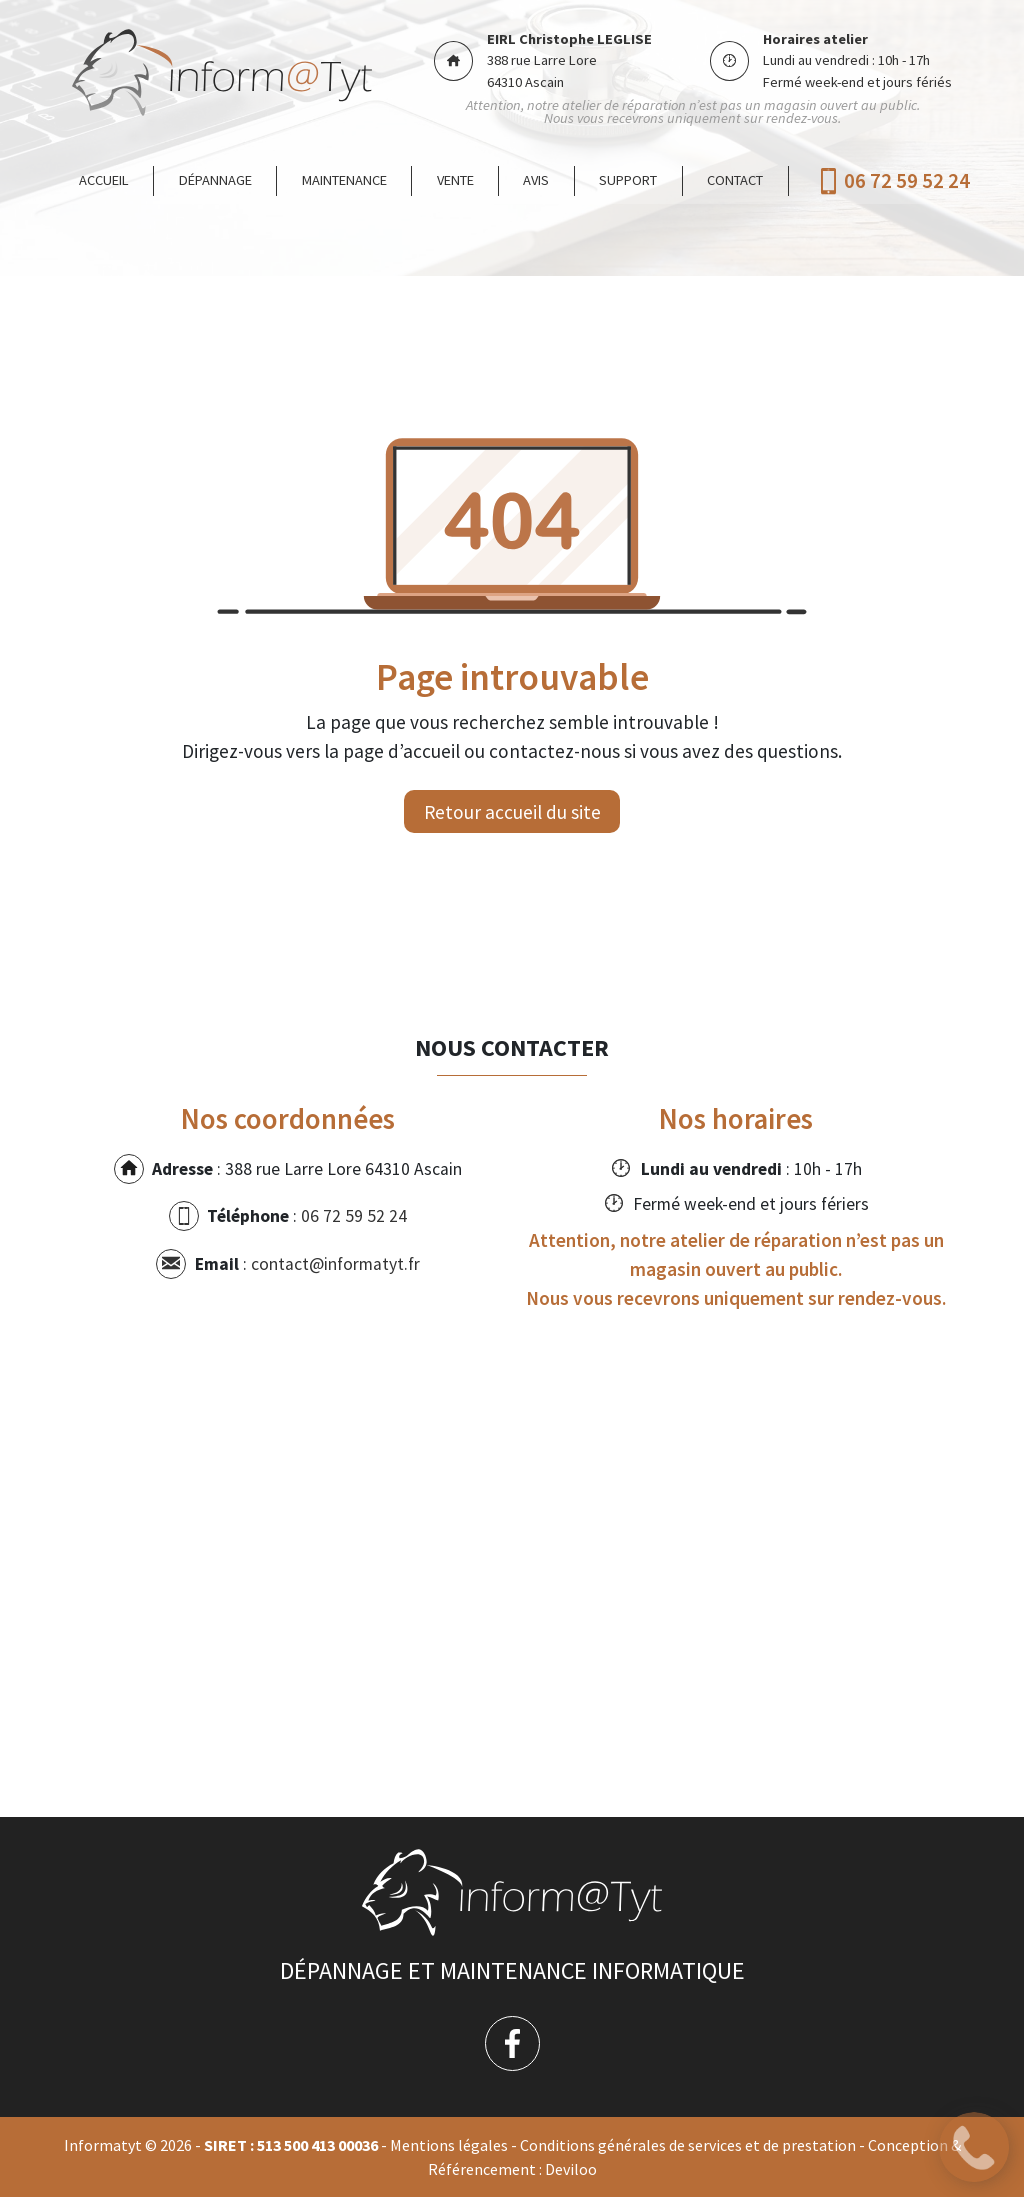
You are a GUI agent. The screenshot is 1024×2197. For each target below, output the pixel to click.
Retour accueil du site (512, 812)
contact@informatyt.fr (335, 1264)
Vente (455, 180)
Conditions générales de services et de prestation (688, 2145)
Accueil (104, 180)
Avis (536, 180)
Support (628, 180)
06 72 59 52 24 (907, 181)
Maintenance (344, 180)
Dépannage (215, 180)
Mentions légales (449, 2145)
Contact (735, 180)
